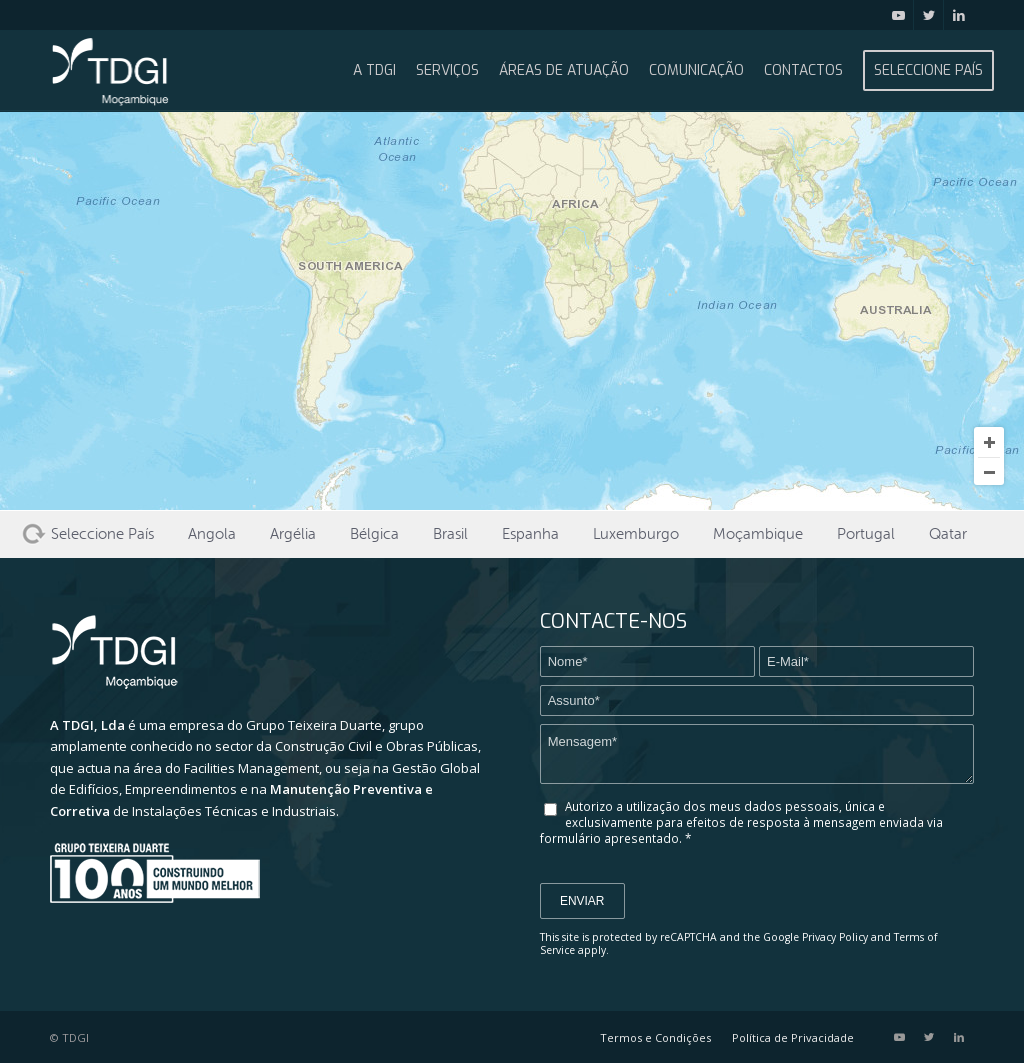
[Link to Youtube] (898, 15)
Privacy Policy (835, 937)
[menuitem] (374, 71)
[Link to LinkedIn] (959, 15)
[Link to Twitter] (928, 15)
